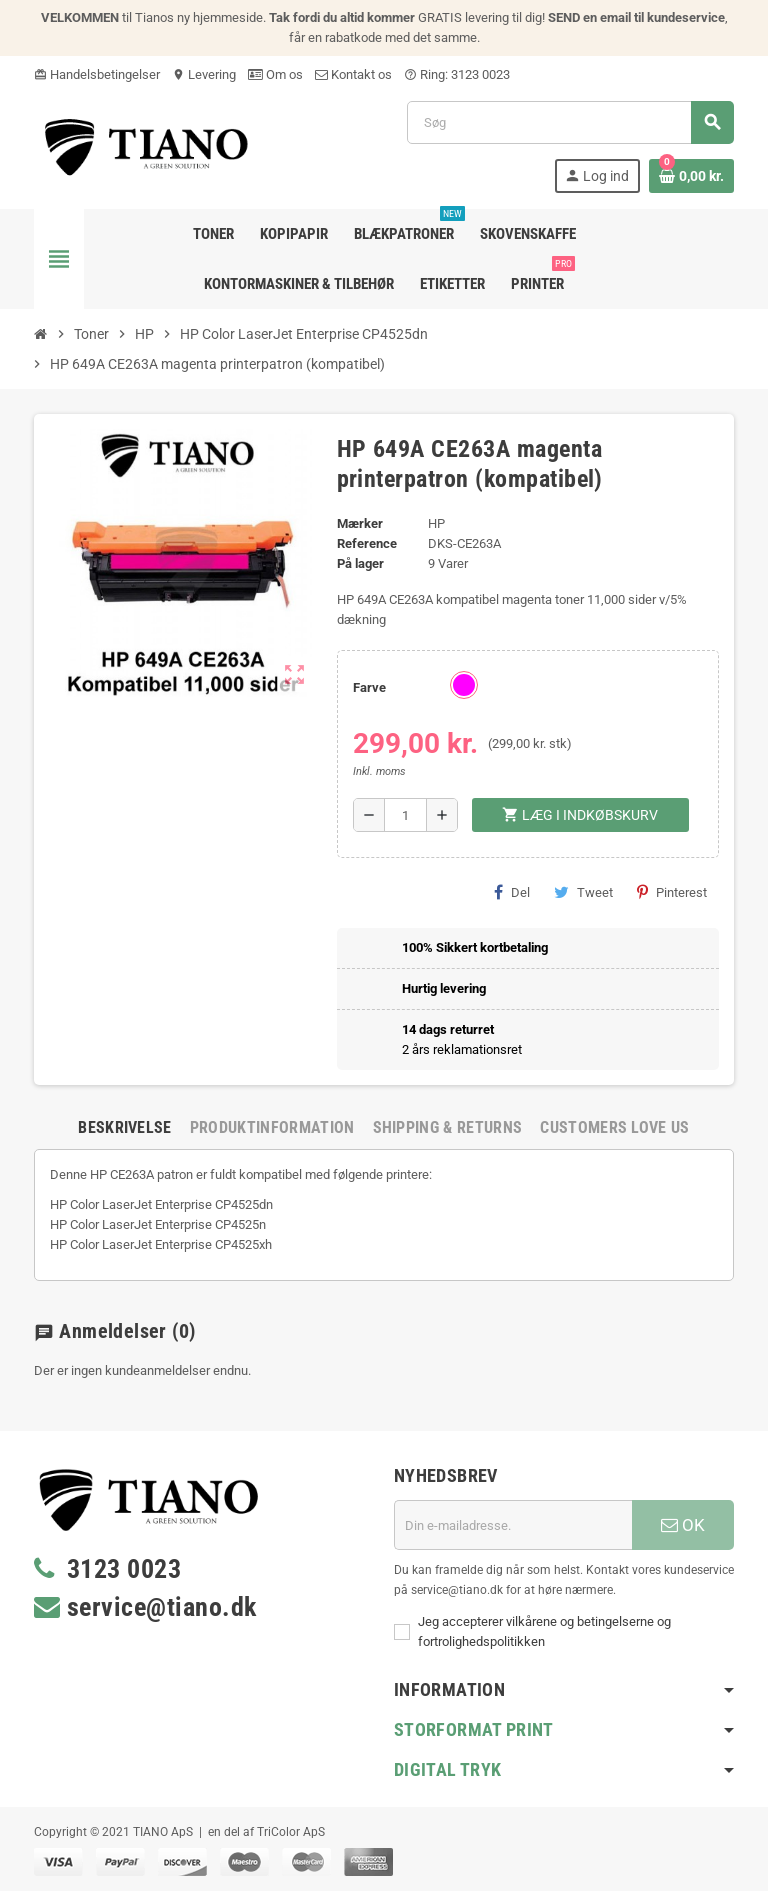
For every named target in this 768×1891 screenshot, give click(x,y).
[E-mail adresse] (513, 1525)
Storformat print (474, 1729)
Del (512, 892)
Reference (367, 543)
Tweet (583, 892)
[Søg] (570, 122)
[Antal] (405, 815)
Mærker (360, 523)
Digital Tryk (447, 1769)
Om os (275, 74)
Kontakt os (353, 74)
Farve (369, 687)
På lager (360, 563)
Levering (204, 74)
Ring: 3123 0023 (457, 74)
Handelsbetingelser (97, 74)
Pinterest (672, 892)
